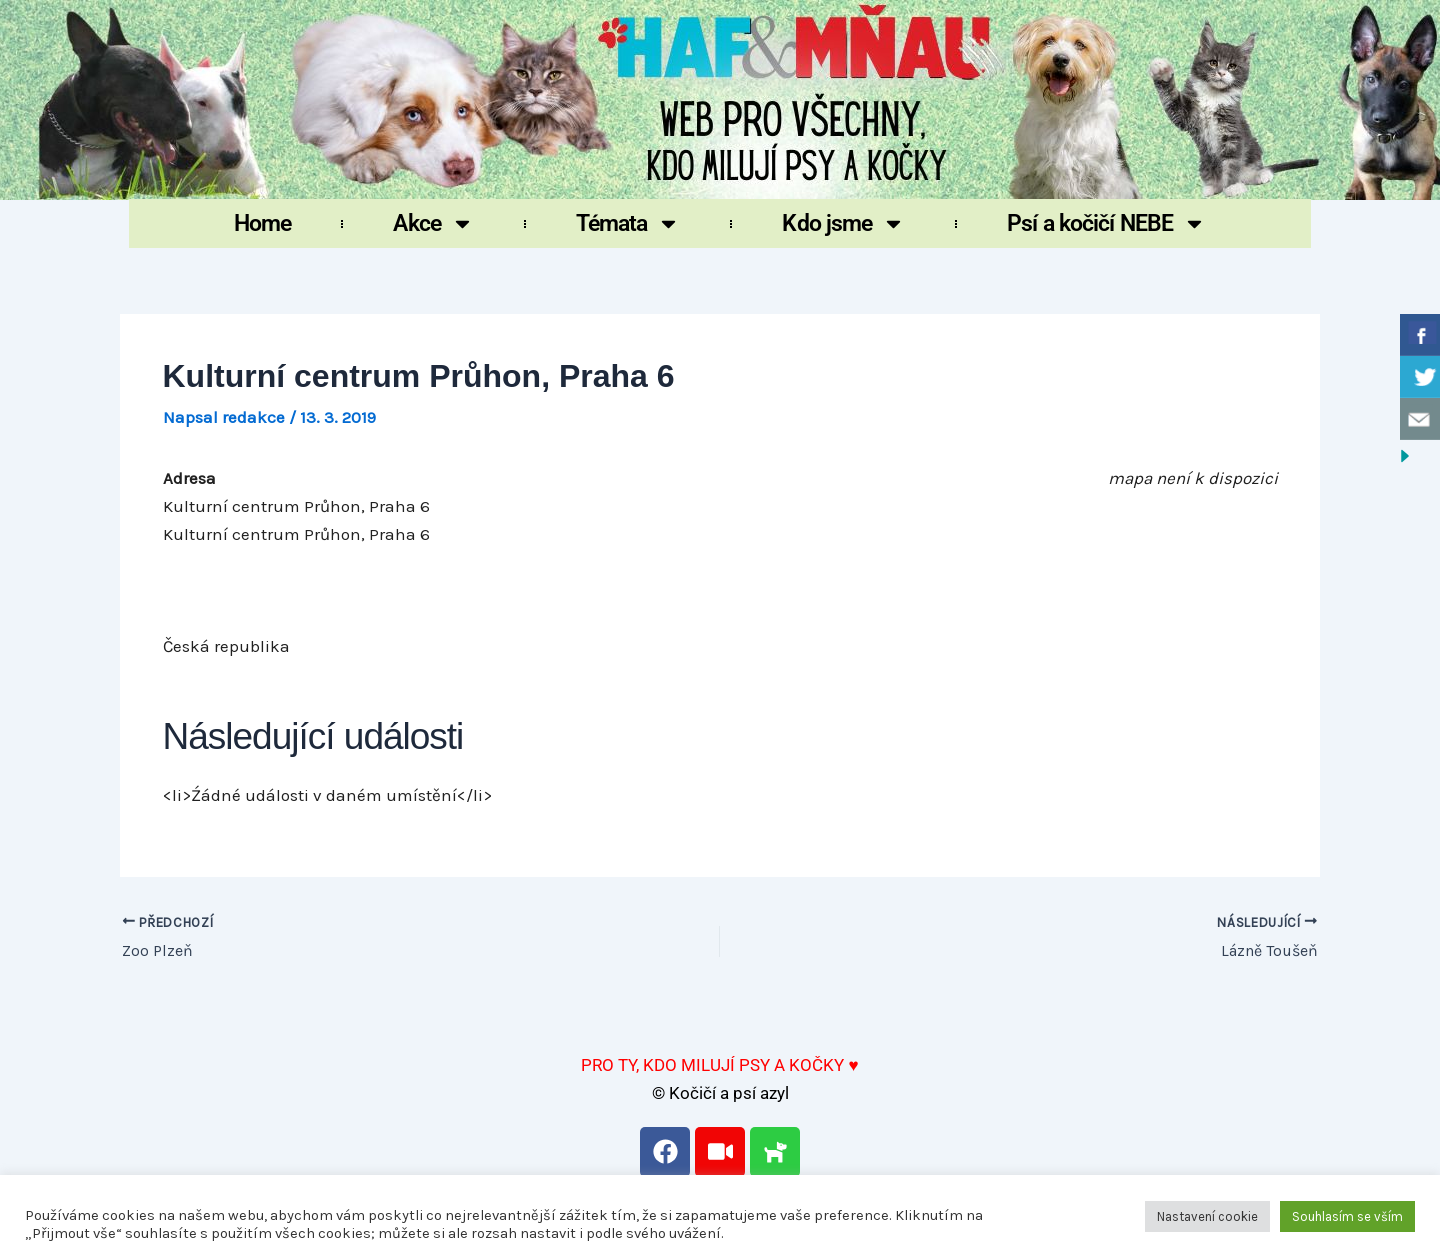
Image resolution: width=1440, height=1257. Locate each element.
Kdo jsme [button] (843, 223)
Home (262, 223)
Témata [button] (628, 223)
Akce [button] (433, 223)
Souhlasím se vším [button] (1347, 1216)
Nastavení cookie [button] (1207, 1216)
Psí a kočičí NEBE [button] (1106, 223)
